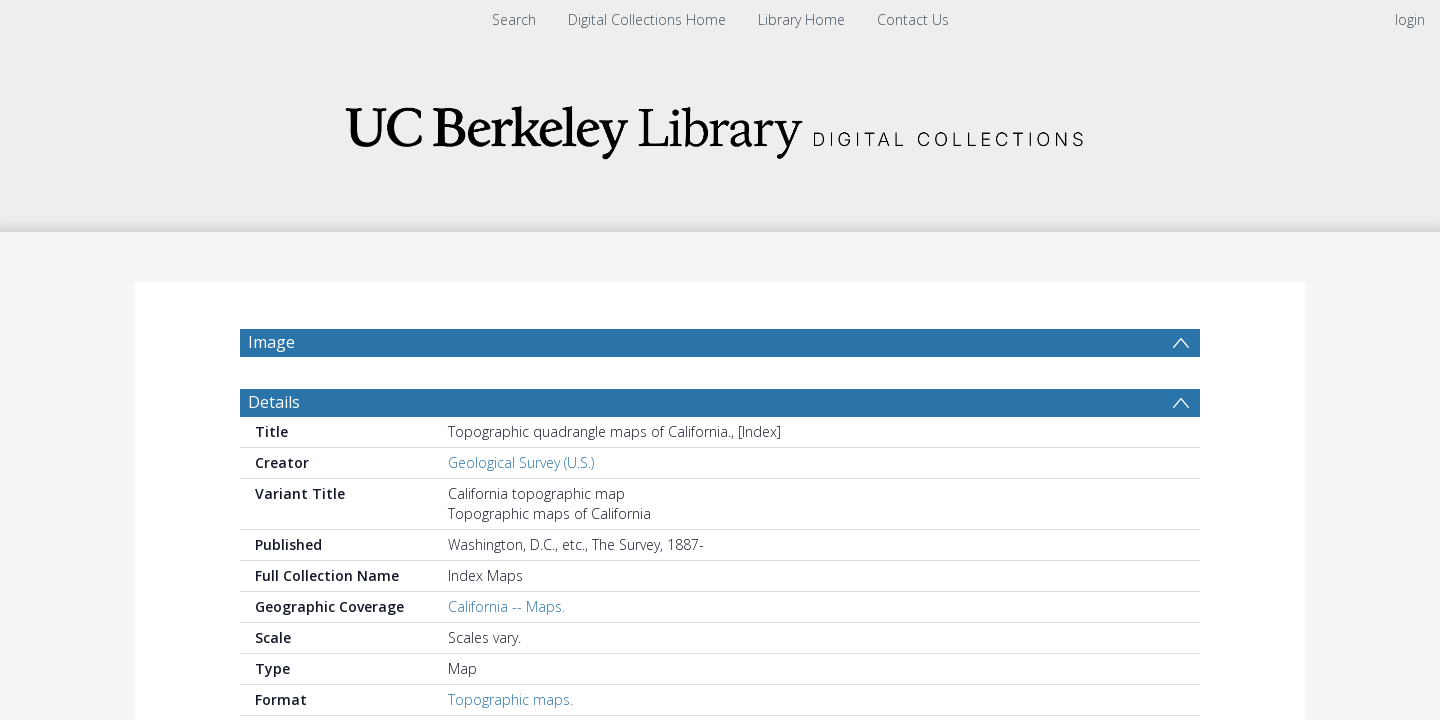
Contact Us (913, 19)
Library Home (801, 19)
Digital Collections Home (647, 19)
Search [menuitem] (514, 19)
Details (274, 450)
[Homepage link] (720, 126)
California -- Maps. (506, 654)
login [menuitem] (1410, 19)
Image (271, 342)
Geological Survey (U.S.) (521, 510)
